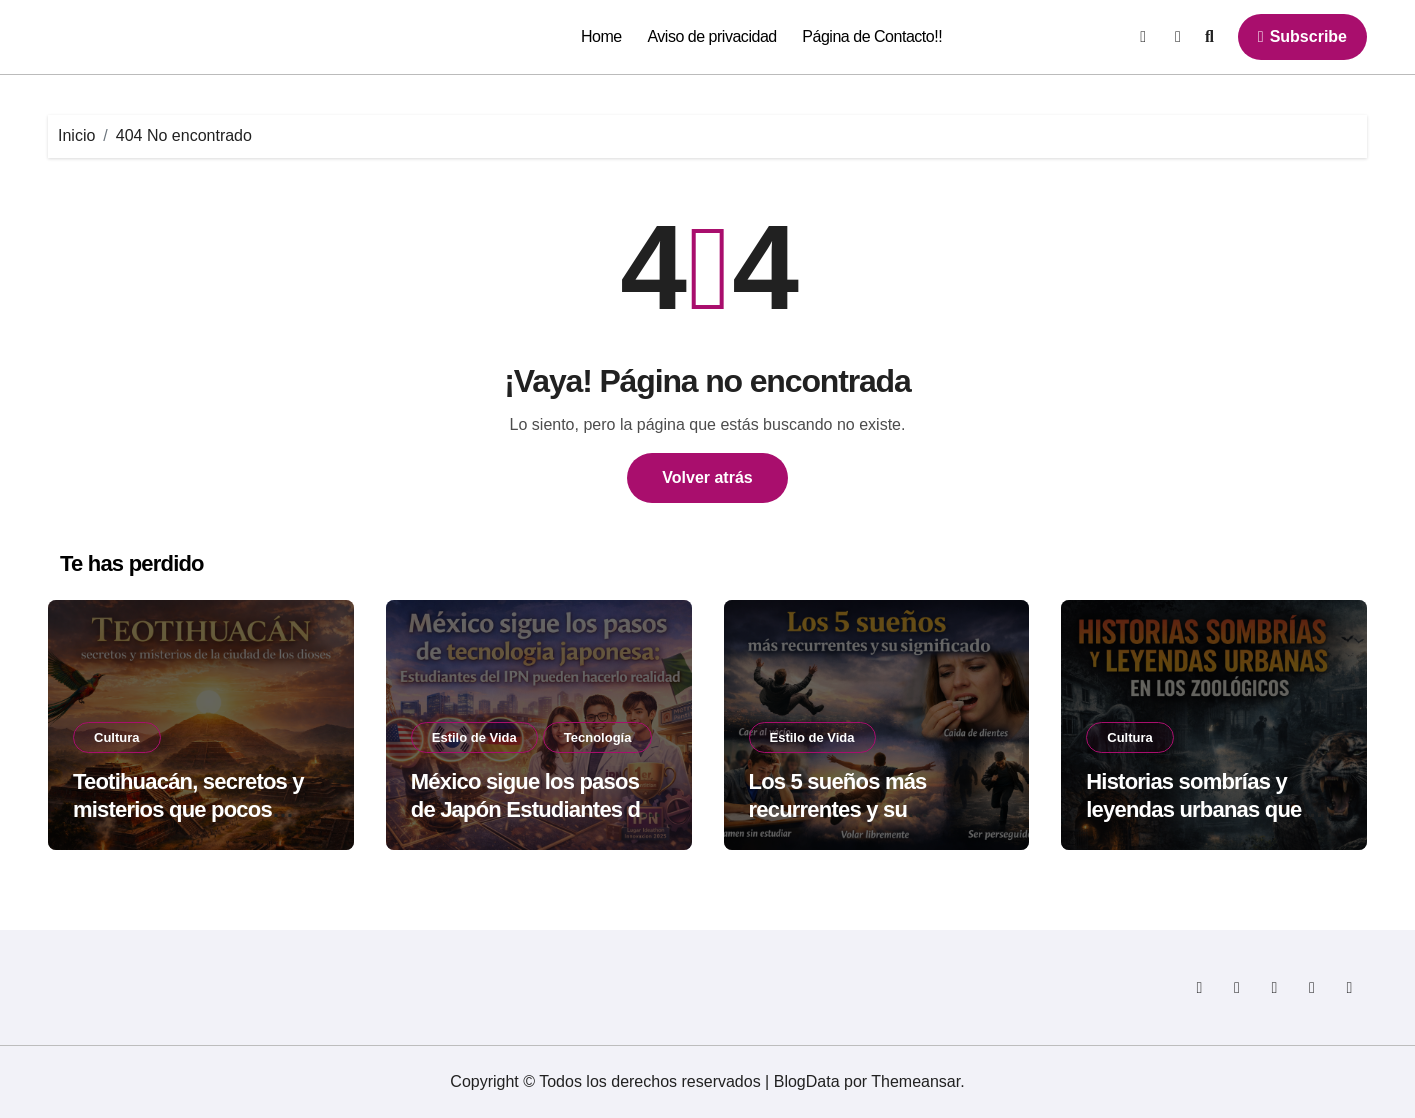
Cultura (117, 737)
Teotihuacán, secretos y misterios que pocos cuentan (188, 810)
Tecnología (598, 737)
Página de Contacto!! (872, 36)
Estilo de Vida (474, 737)
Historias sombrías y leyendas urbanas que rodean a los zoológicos (1202, 810)
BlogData (807, 1081)
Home (601, 36)
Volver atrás (707, 477)
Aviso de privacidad (711, 36)
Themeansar (915, 1081)
